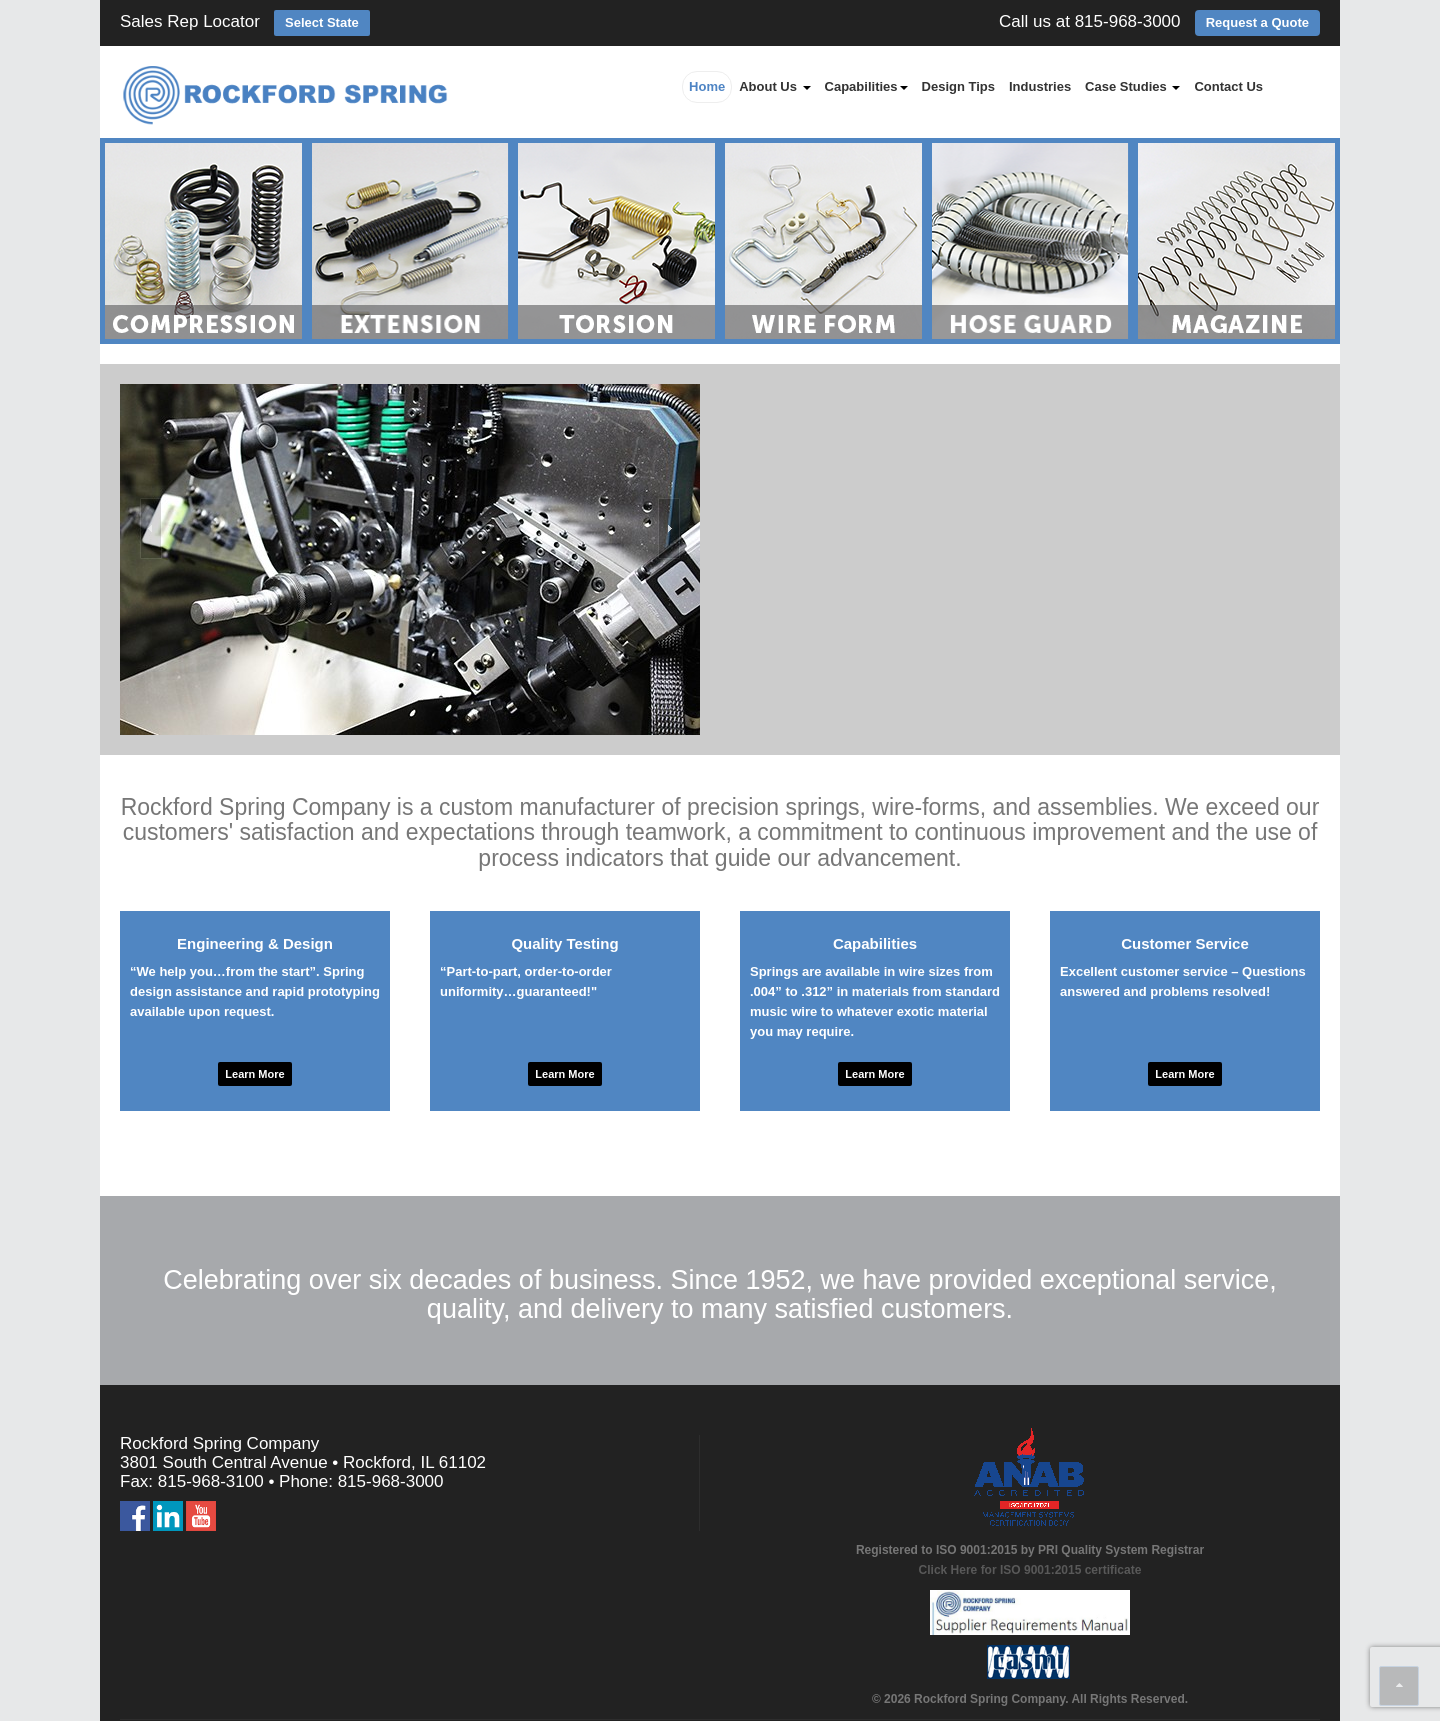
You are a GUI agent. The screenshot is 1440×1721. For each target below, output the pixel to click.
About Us (774, 86)
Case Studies (1132, 86)
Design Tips (958, 86)
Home (707, 86)
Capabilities (866, 86)
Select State (322, 22)
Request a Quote (1257, 22)
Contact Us (1228, 86)
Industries (1040, 86)
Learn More (254, 1074)
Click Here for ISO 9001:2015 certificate (1030, 1570)
